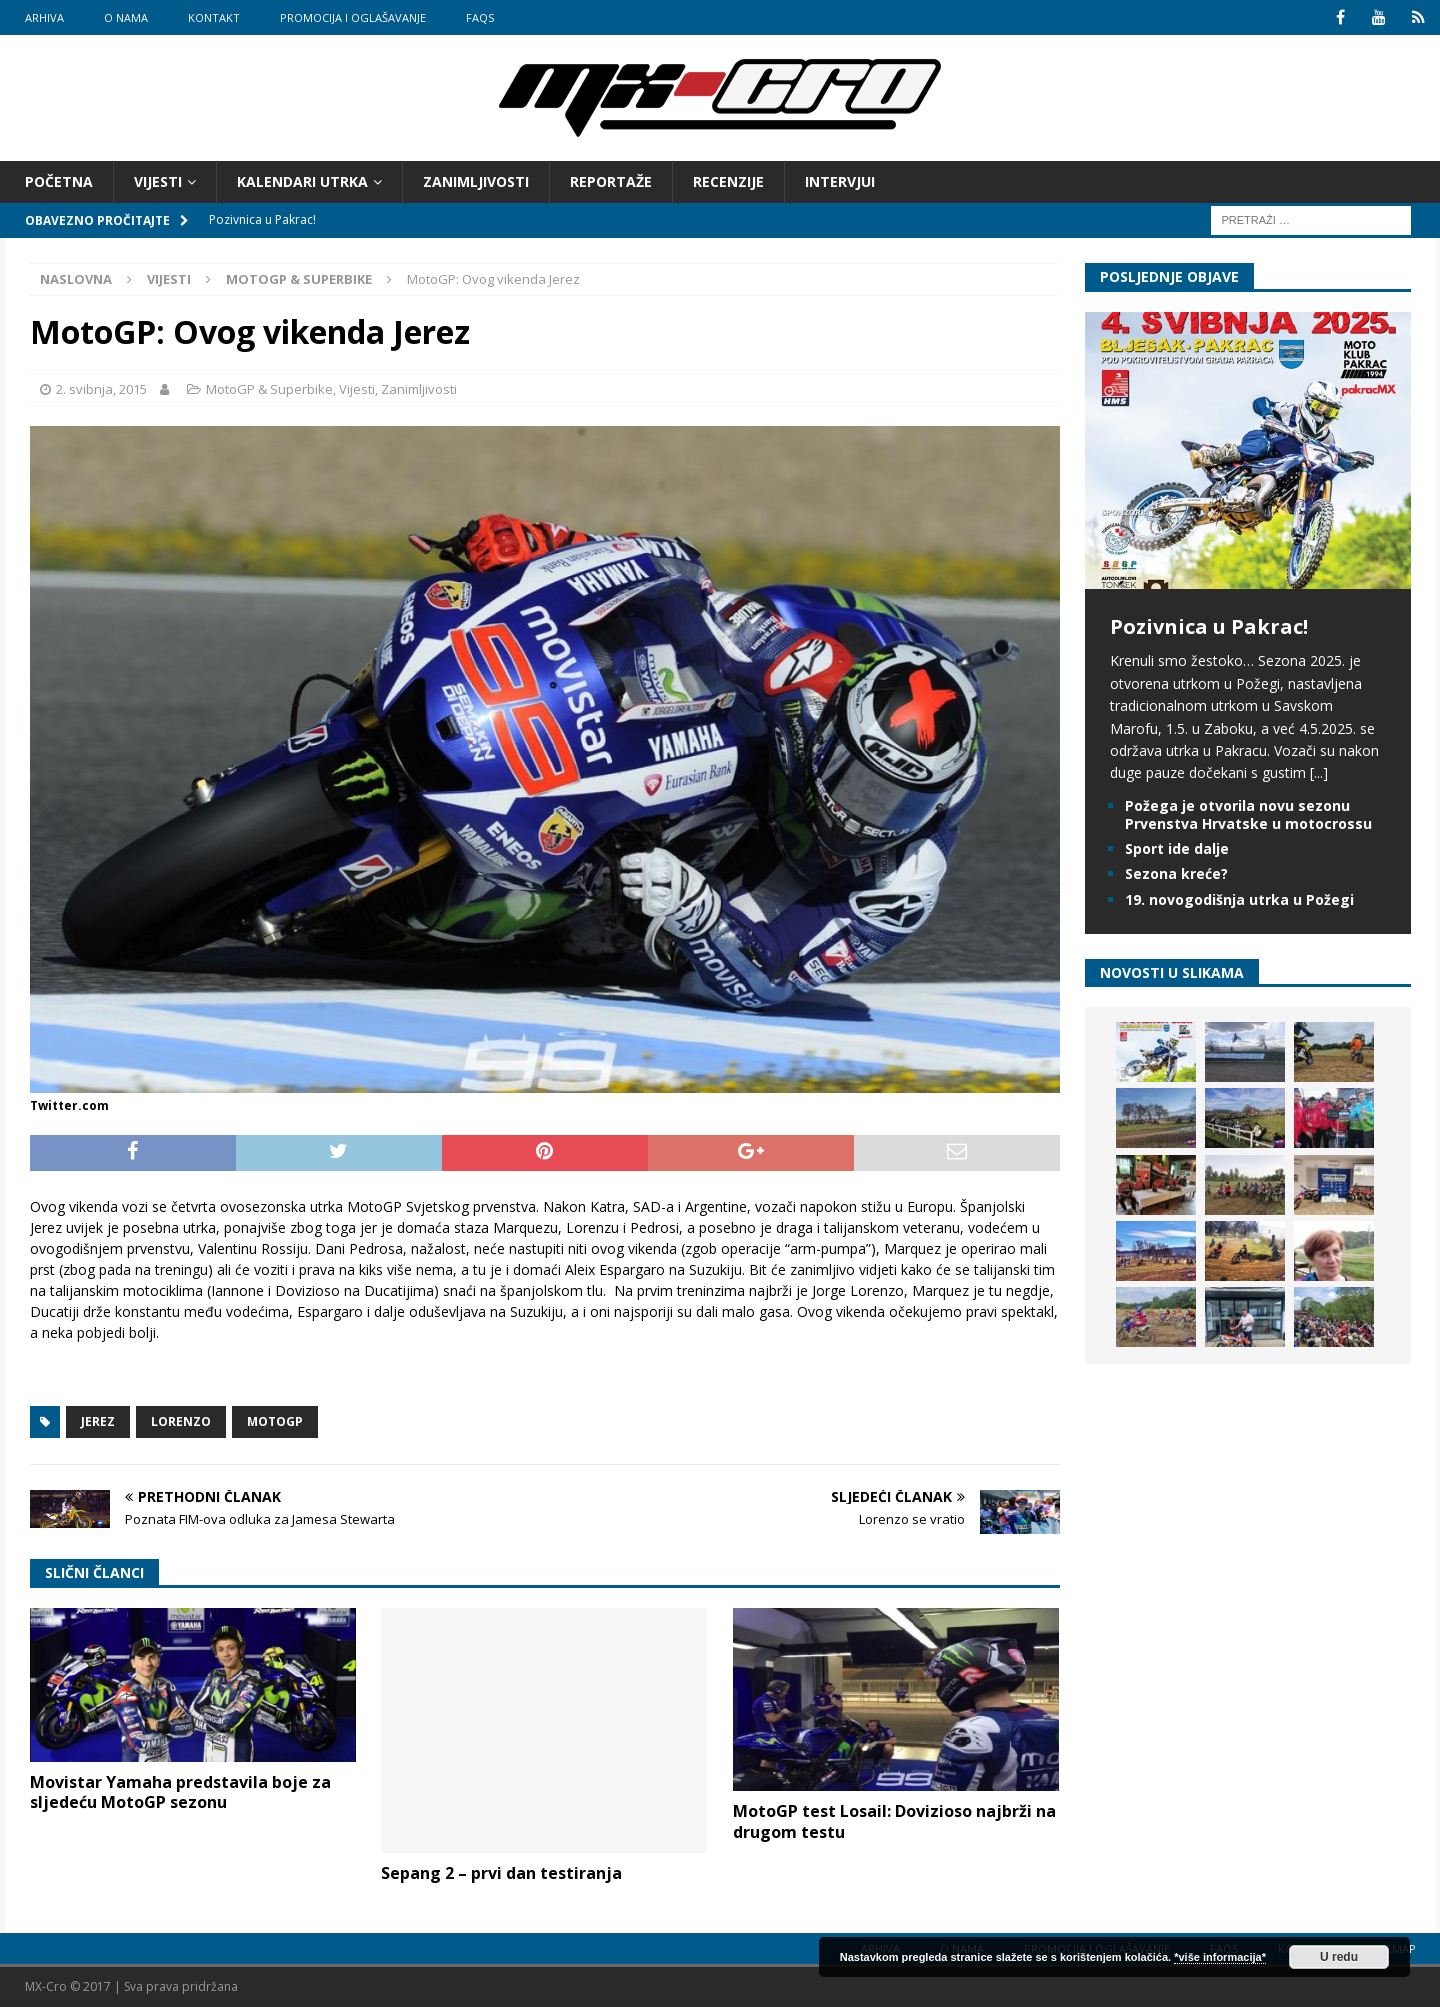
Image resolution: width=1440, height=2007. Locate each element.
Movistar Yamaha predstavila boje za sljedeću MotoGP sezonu (180, 1792)
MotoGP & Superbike (269, 389)
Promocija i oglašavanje (353, 17)
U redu (1339, 1957)
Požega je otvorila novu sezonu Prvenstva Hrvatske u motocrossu (1248, 814)
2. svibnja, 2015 (101, 389)
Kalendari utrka (302, 181)
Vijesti (158, 181)
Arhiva (44, 17)
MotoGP (275, 1421)
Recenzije (728, 181)
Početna (59, 181)
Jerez (98, 1421)
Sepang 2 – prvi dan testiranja (501, 1873)
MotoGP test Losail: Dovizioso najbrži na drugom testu (894, 1821)
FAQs (480, 17)
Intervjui (840, 181)
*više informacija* (1220, 1957)
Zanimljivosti (476, 181)
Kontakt (214, 17)
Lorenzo (181, 1421)
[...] (1319, 772)
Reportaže (611, 181)
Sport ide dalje (1177, 848)
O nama (126, 17)
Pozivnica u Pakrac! (1209, 626)
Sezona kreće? (1176, 873)
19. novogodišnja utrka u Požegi (1239, 898)
